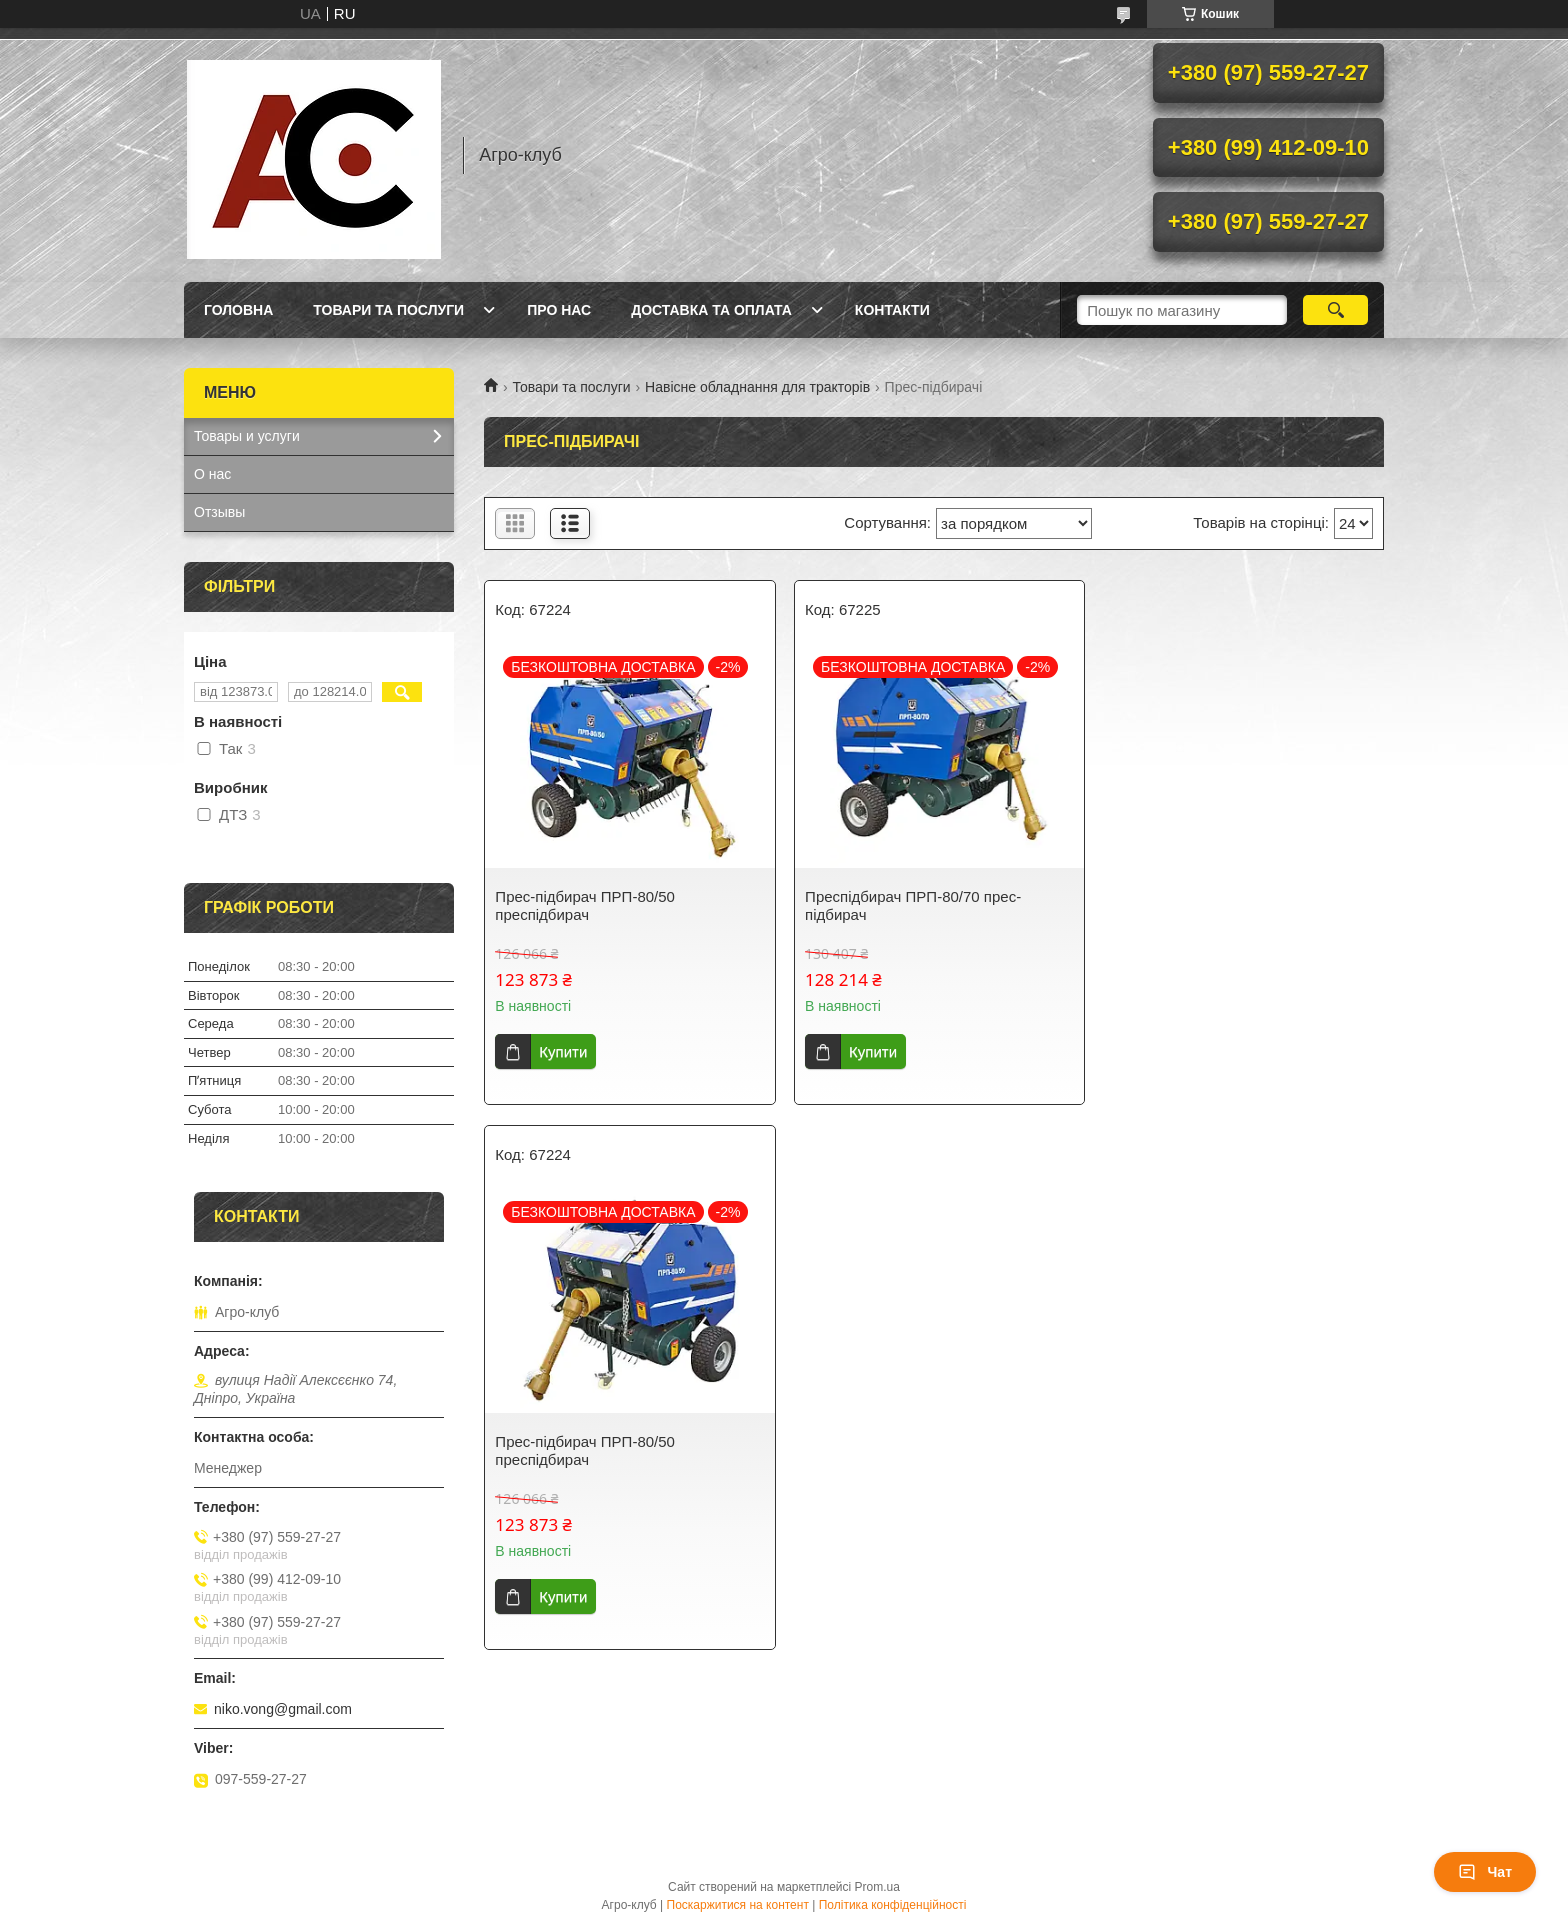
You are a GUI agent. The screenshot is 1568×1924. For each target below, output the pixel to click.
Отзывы (219, 512)
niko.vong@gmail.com (283, 1709)
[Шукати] (1335, 310)
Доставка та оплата (711, 310)
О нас (212, 474)
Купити (563, 1051)
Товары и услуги (247, 436)
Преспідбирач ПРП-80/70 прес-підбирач (909, 905)
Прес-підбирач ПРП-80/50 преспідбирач (585, 905)
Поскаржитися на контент (738, 1905)
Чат (1485, 1872)
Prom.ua (877, 1887)
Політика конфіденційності (893, 1905)
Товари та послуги (388, 310)
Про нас (559, 310)
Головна (238, 310)
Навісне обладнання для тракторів (757, 387)
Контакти (892, 310)
